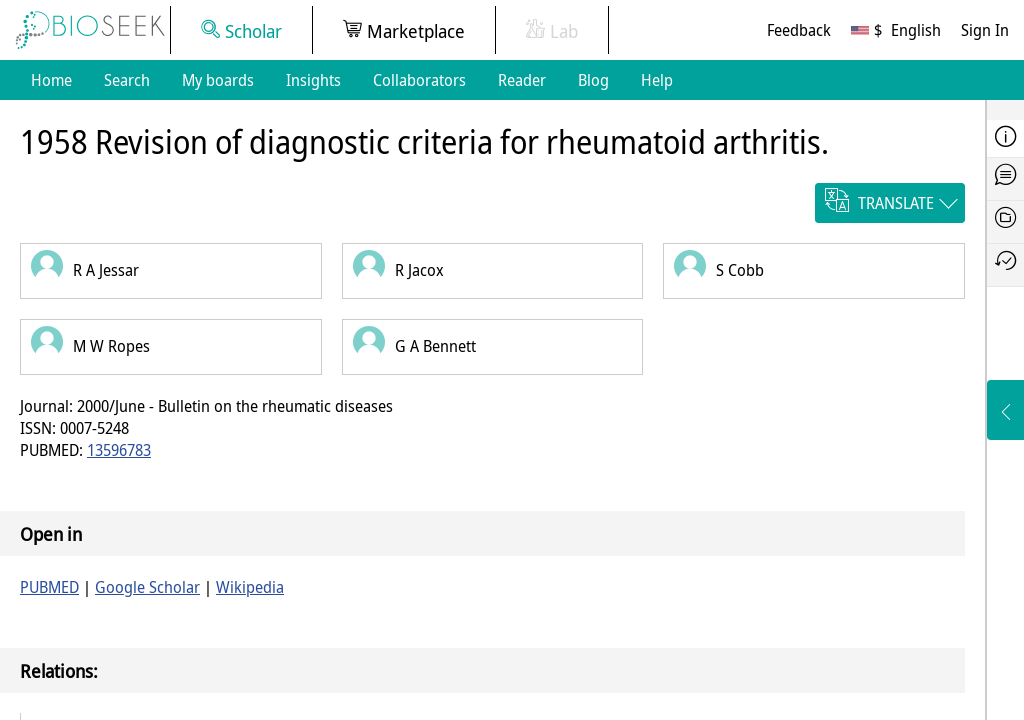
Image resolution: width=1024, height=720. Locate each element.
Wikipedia (250, 587)
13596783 (119, 450)
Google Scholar (147, 587)
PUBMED (49, 587)
